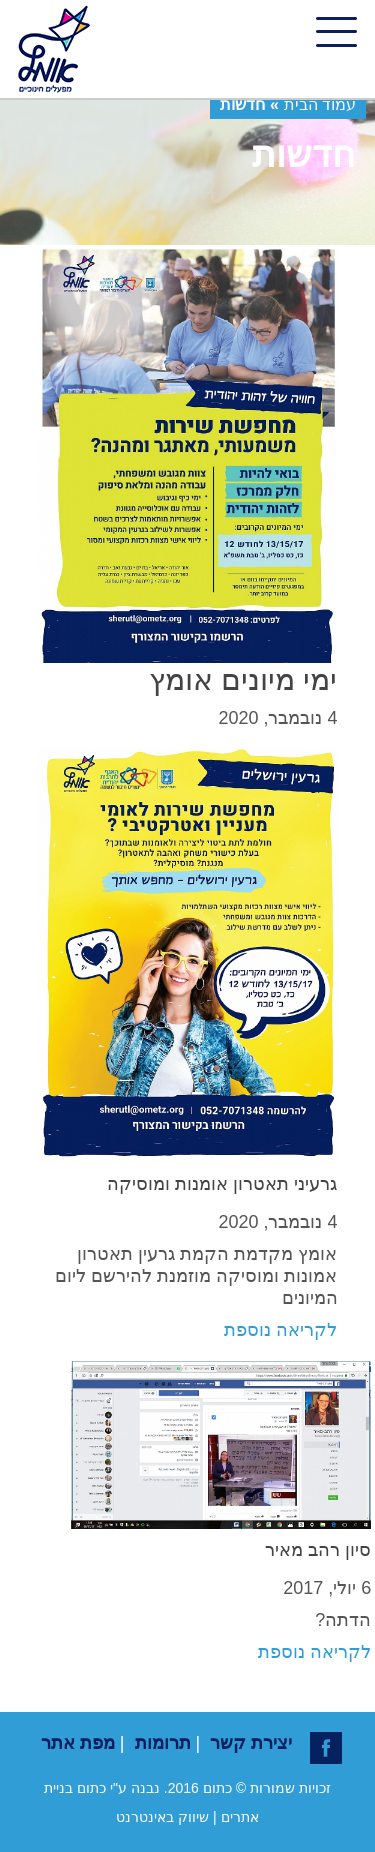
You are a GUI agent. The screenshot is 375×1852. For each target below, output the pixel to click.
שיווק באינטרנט (162, 1817)
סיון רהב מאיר (318, 1550)
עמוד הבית (320, 104)
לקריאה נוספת (280, 1330)
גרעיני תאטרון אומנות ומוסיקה (222, 1184)
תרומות (163, 1743)
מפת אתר (78, 1743)
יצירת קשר (251, 1743)
